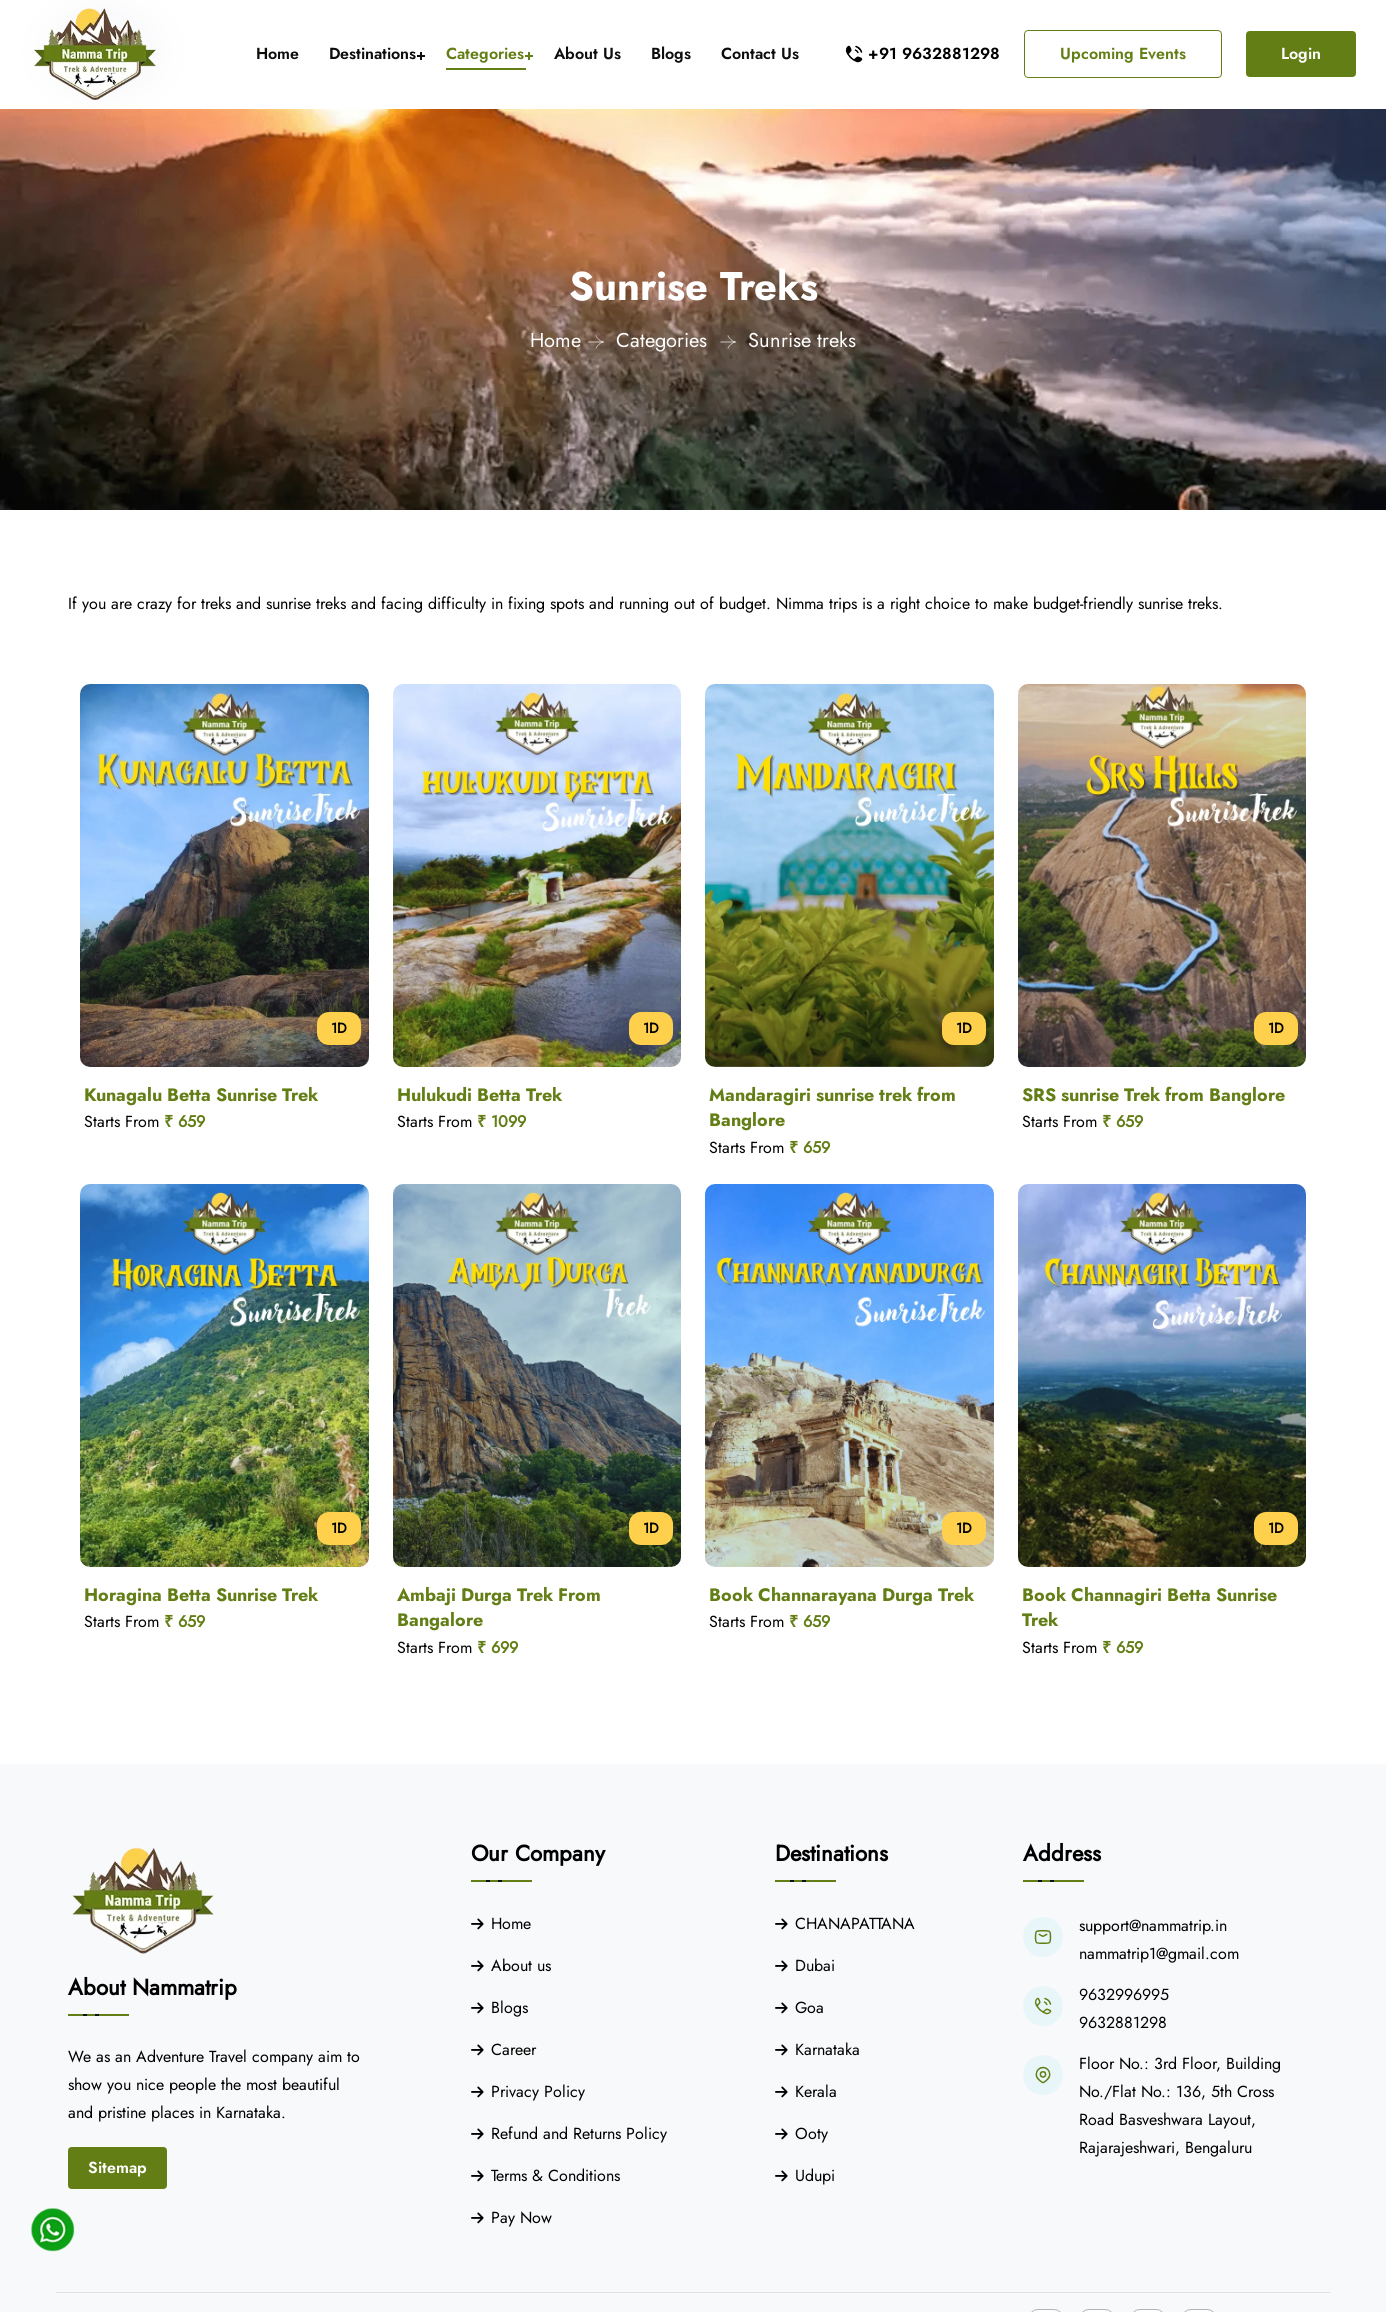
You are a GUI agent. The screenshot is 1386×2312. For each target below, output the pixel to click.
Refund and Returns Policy (579, 2133)
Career (513, 2049)
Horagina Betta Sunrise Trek (201, 1595)
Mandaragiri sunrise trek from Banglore (832, 1108)
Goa (809, 2007)
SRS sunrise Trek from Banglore (1153, 1095)
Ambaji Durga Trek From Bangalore (499, 1608)
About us (521, 1965)
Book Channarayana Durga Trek (841, 1595)
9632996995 (1124, 1994)
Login (1301, 53)
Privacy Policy (538, 2091)
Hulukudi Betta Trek (479, 1095)
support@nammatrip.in (1153, 1925)
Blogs (671, 53)
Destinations (372, 53)
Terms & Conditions (555, 2175)
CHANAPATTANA (855, 1923)
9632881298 (1123, 2022)
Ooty (811, 2133)
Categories (485, 53)
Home (277, 53)
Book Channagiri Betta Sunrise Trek (1149, 1608)
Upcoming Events (1123, 53)
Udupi (815, 2175)
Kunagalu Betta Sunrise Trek (201, 1095)
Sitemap (117, 2167)
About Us (587, 53)
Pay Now (521, 2217)
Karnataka (827, 2049)
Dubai (815, 1965)
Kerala (816, 2091)
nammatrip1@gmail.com (1159, 1953)
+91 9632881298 (934, 53)
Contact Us (760, 53)
